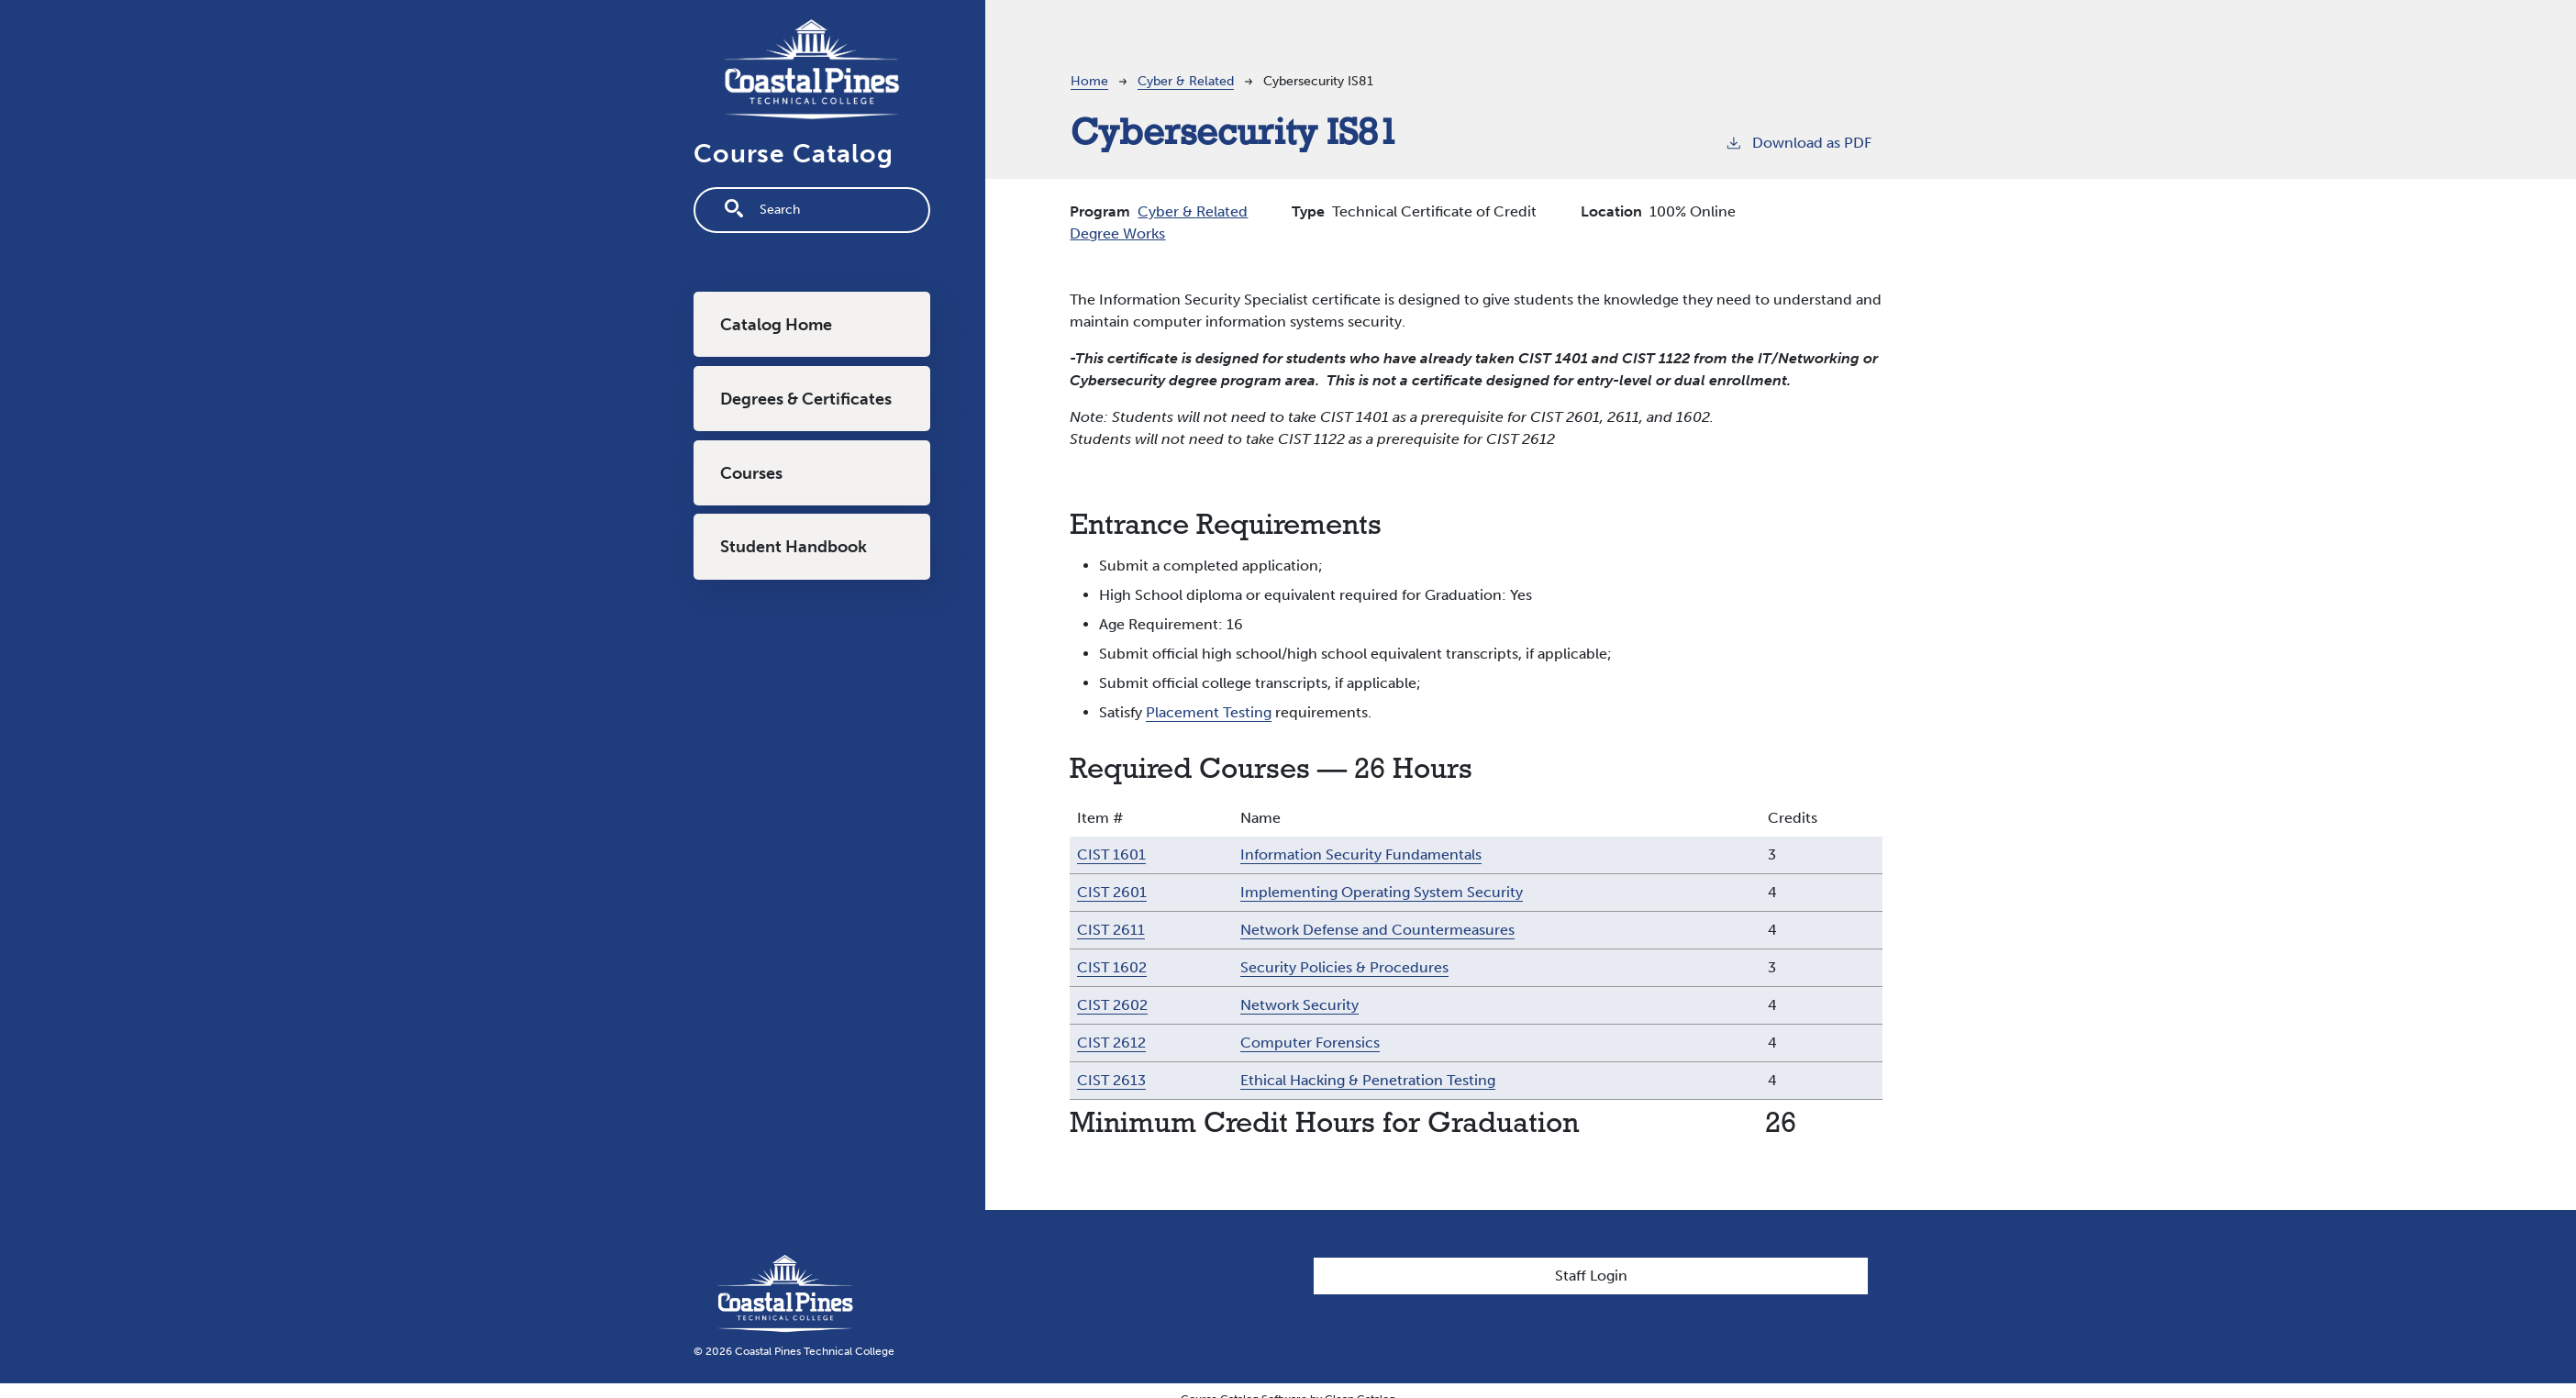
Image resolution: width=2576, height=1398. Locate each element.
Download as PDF (1798, 141)
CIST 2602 (1112, 1005)
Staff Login (1591, 1275)
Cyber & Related (1186, 81)
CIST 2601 (1112, 892)
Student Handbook (793, 547)
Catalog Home (776, 325)
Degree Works (1117, 233)
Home (1089, 81)
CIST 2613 (1111, 1080)
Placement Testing (1208, 712)
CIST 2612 (1111, 1042)
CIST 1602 (1112, 967)
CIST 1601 (1111, 854)
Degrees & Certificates (806, 399)
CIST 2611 (1111, 929)
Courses (751, 473)
